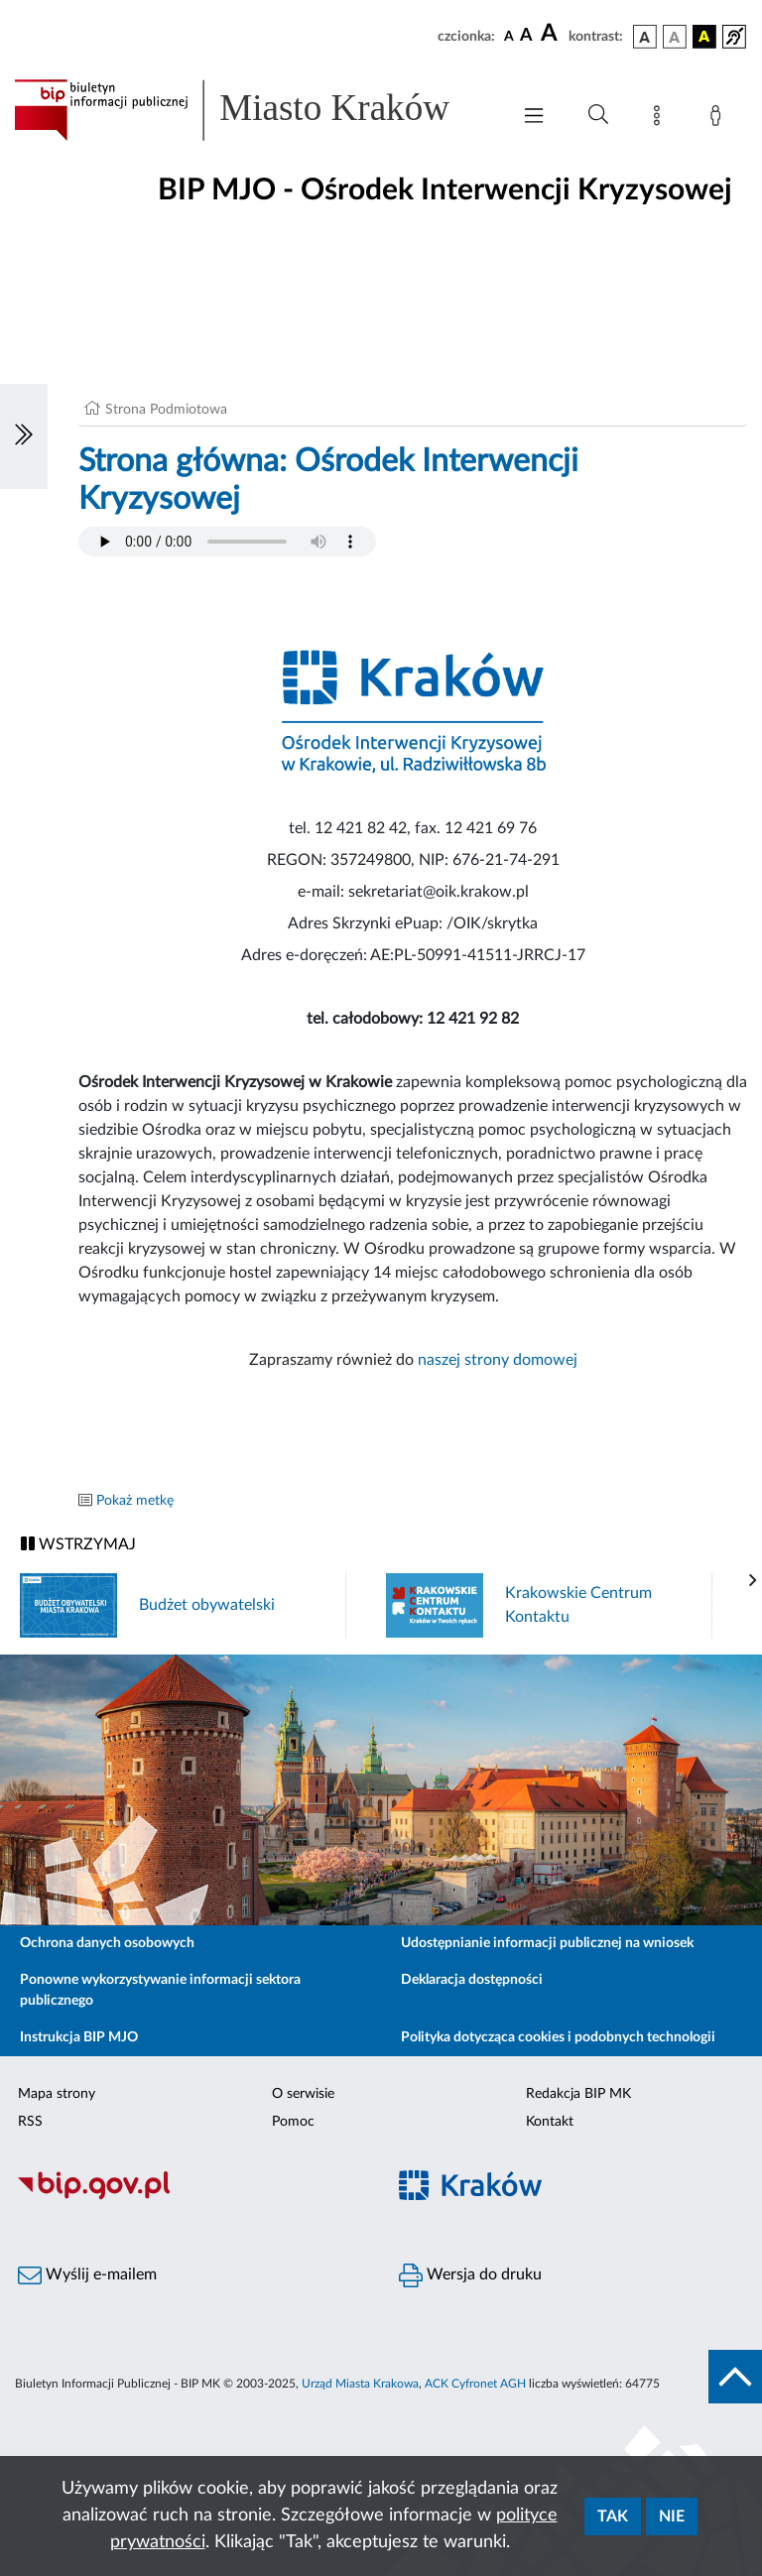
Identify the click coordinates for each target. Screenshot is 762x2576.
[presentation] (753, 1581)
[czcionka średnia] (526, 36)
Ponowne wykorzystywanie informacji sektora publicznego (160, 1990)
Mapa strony (56, 2094)
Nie (672, 2516)
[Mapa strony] (661, 119)
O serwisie (303, 2094)
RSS (30, 2122)
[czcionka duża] (552, 34)
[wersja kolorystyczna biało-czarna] (675, 37)
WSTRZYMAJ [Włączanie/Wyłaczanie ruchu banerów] (78, 1543)
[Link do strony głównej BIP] (252, 110)
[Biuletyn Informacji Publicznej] (190, 2197)
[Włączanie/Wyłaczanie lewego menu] (24, 436)
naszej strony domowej (497, 1360)
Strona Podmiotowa (166, 410)
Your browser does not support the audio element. (227, 541)
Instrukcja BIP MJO (79, 2037)
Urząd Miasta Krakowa (360, 2384)
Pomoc (293, 2122)
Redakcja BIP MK (578, 2094)
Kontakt (549, 2122)
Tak (612, 2516)
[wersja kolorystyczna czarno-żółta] (704, 37)
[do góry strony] (735, 2376)
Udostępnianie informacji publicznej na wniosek (547, 1943)
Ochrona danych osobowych (107, 1943)
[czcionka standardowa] (509, 36)
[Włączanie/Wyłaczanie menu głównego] (534, 117)
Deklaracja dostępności (472, 1980)
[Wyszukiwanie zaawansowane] (598, 115)
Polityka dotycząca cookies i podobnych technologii (558, 2037)
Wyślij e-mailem (87, 2275)
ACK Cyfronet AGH (475, 2384)
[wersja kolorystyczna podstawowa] (645, 37)
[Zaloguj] (719, 119)
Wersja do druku (470, 2275)
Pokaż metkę (135, 1501)
